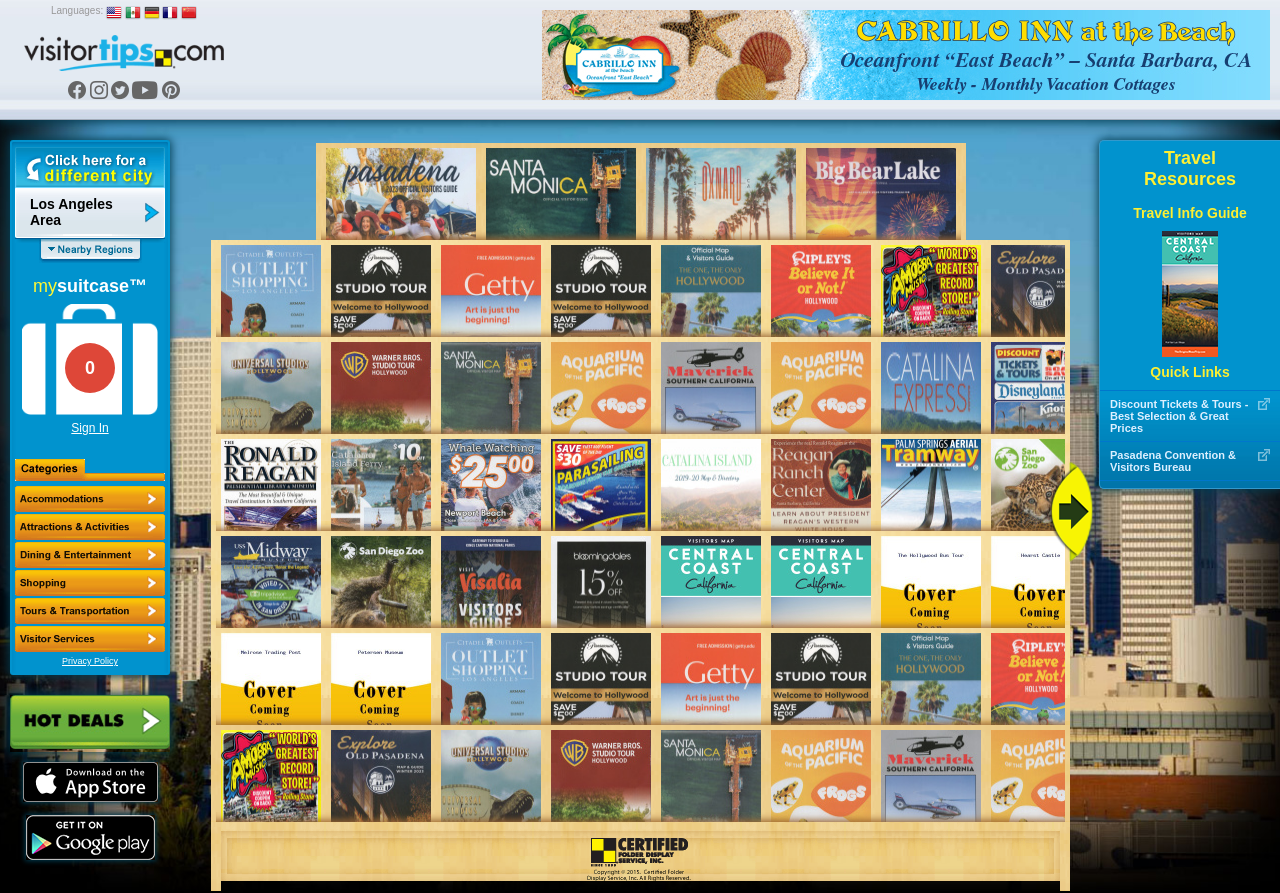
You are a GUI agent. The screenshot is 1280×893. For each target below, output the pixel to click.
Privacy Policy (90, 661)
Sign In (89, 428)
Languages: (77, 10)
